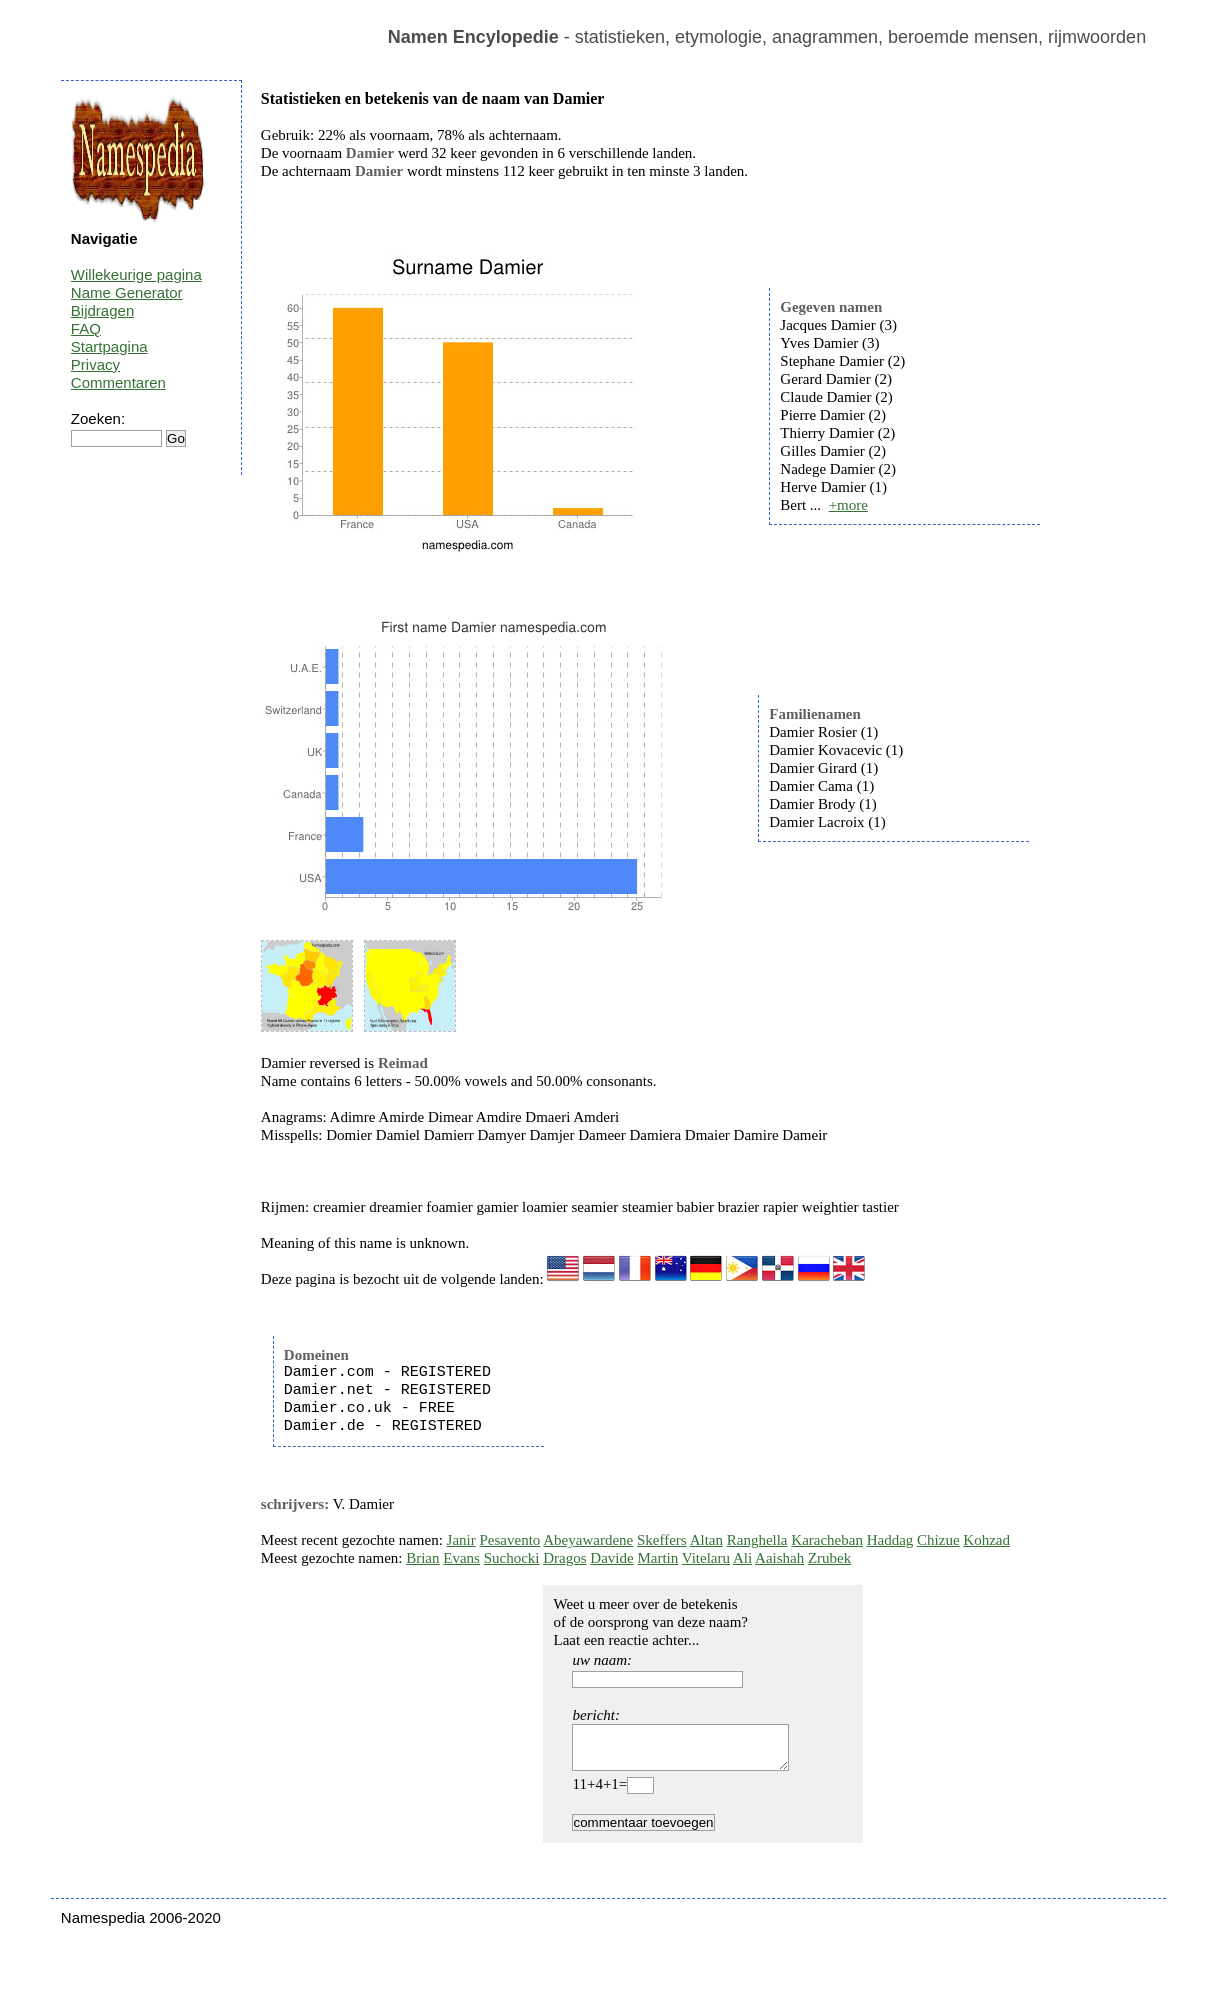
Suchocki (512, 1558)
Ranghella (757, 1540)
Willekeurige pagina (136, 274)
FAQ (86, 328)
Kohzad (986, 1540)
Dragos (564, 1558)
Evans (461, 1558)
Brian (422, 1558)
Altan (706, 1540)
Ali (742, 1558)
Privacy (95, 364)
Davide (611, 1558)
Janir (461, 1540)
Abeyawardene (588, 1540)
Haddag (890, 1540)
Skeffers (662, 1540)
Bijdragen (102, 310)
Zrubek (829, 1558)
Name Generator (127, 292)
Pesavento (510, 1540)
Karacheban (827, 1540)
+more (848, 505)
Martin (657, 1558)
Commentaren (118, 382)
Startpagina (109, 346)
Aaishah (779, 1558)
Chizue (938, 1540)
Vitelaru (706, 1558)
